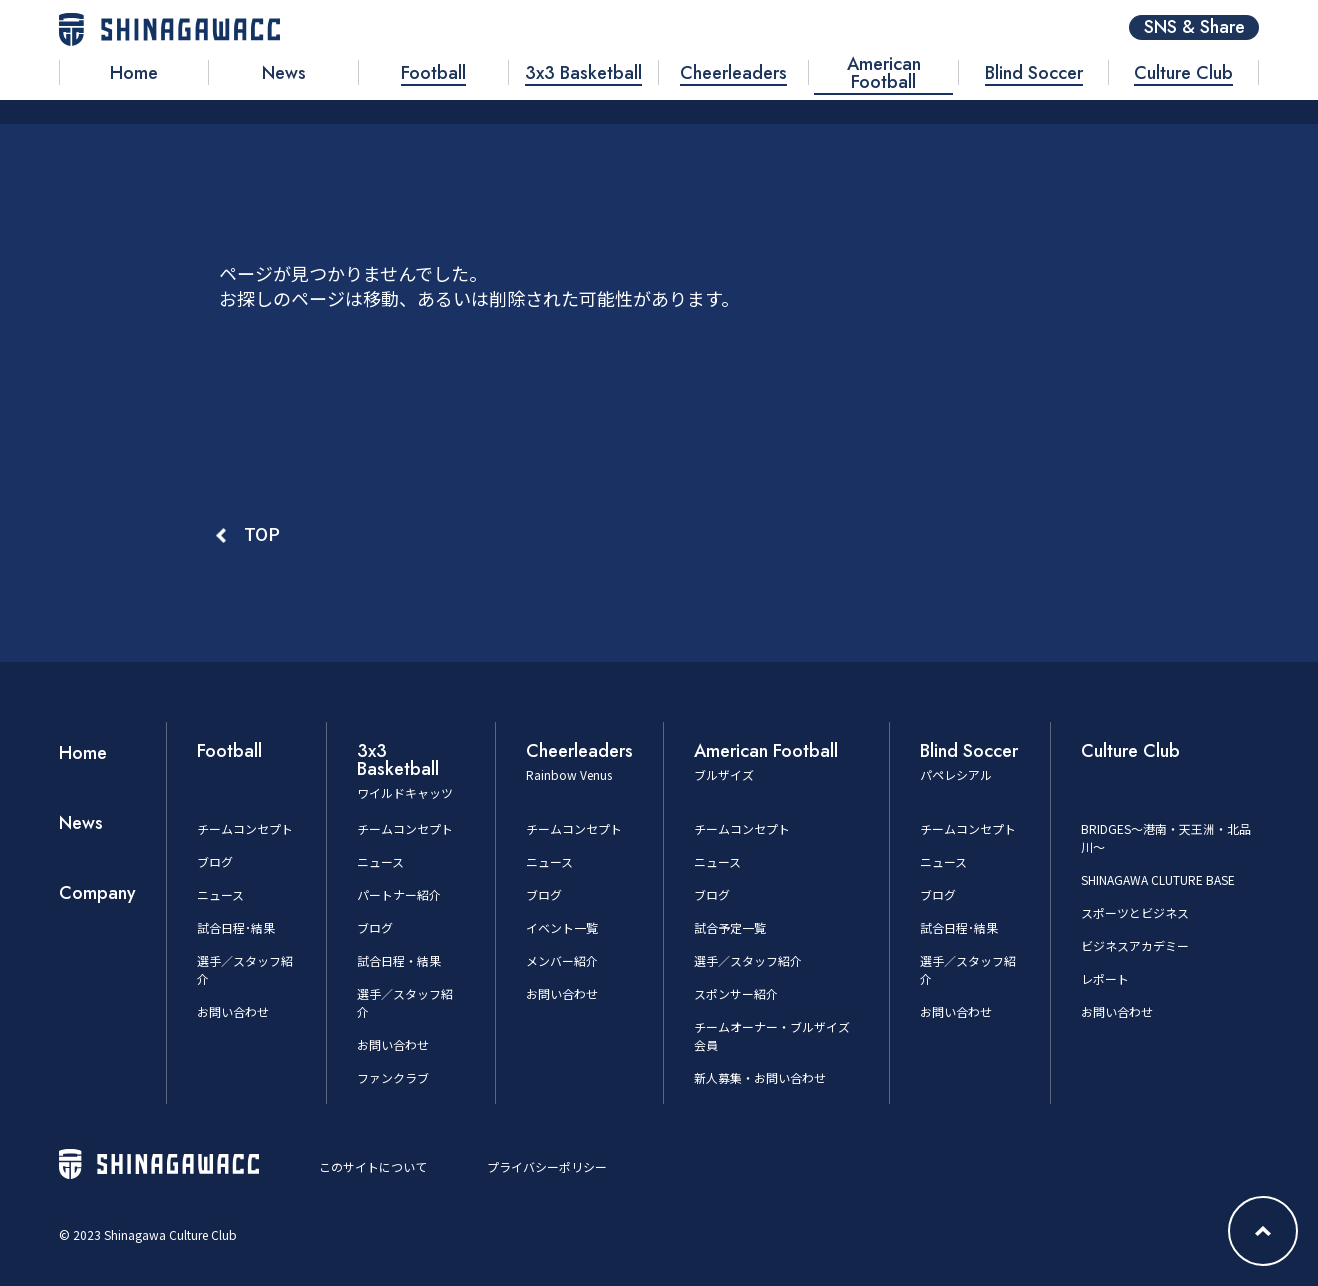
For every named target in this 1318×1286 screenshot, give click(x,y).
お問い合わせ (233, 1011)
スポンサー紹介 (736, 993)
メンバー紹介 (562, 960)
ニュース (220, 894)
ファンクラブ (393, 1077)
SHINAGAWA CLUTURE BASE (1158, 879)
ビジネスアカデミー (1135, 945)
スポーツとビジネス (1135, 912)
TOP (262, 533)
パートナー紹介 (399, 894)
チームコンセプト (245, 828)
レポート (1105, 978)
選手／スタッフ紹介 (748, 960)
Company (97, 893)
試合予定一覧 (730, 927)
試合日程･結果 (236, 927)
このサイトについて (373, 1166)
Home (83, 753)
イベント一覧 (562, 927)
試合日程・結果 (399, 960)
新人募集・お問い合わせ (760, 1077)
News (81, 823)
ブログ (215, 861)
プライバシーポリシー (547, 1166)
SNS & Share (1194, 27)
